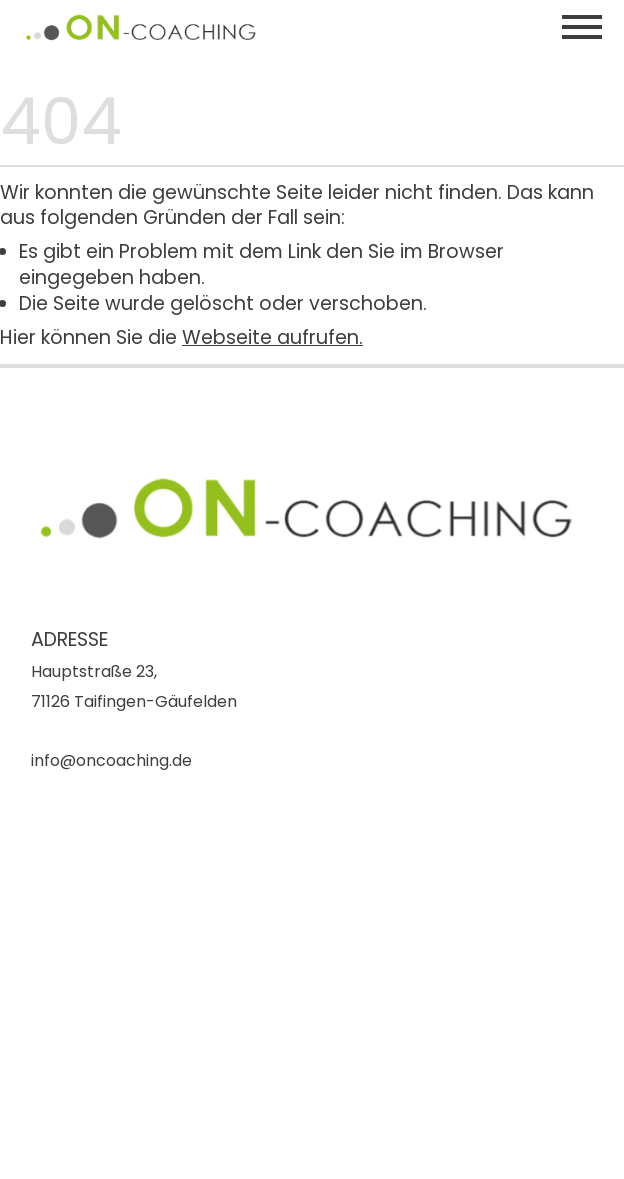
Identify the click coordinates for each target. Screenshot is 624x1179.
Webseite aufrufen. (272, 337)
